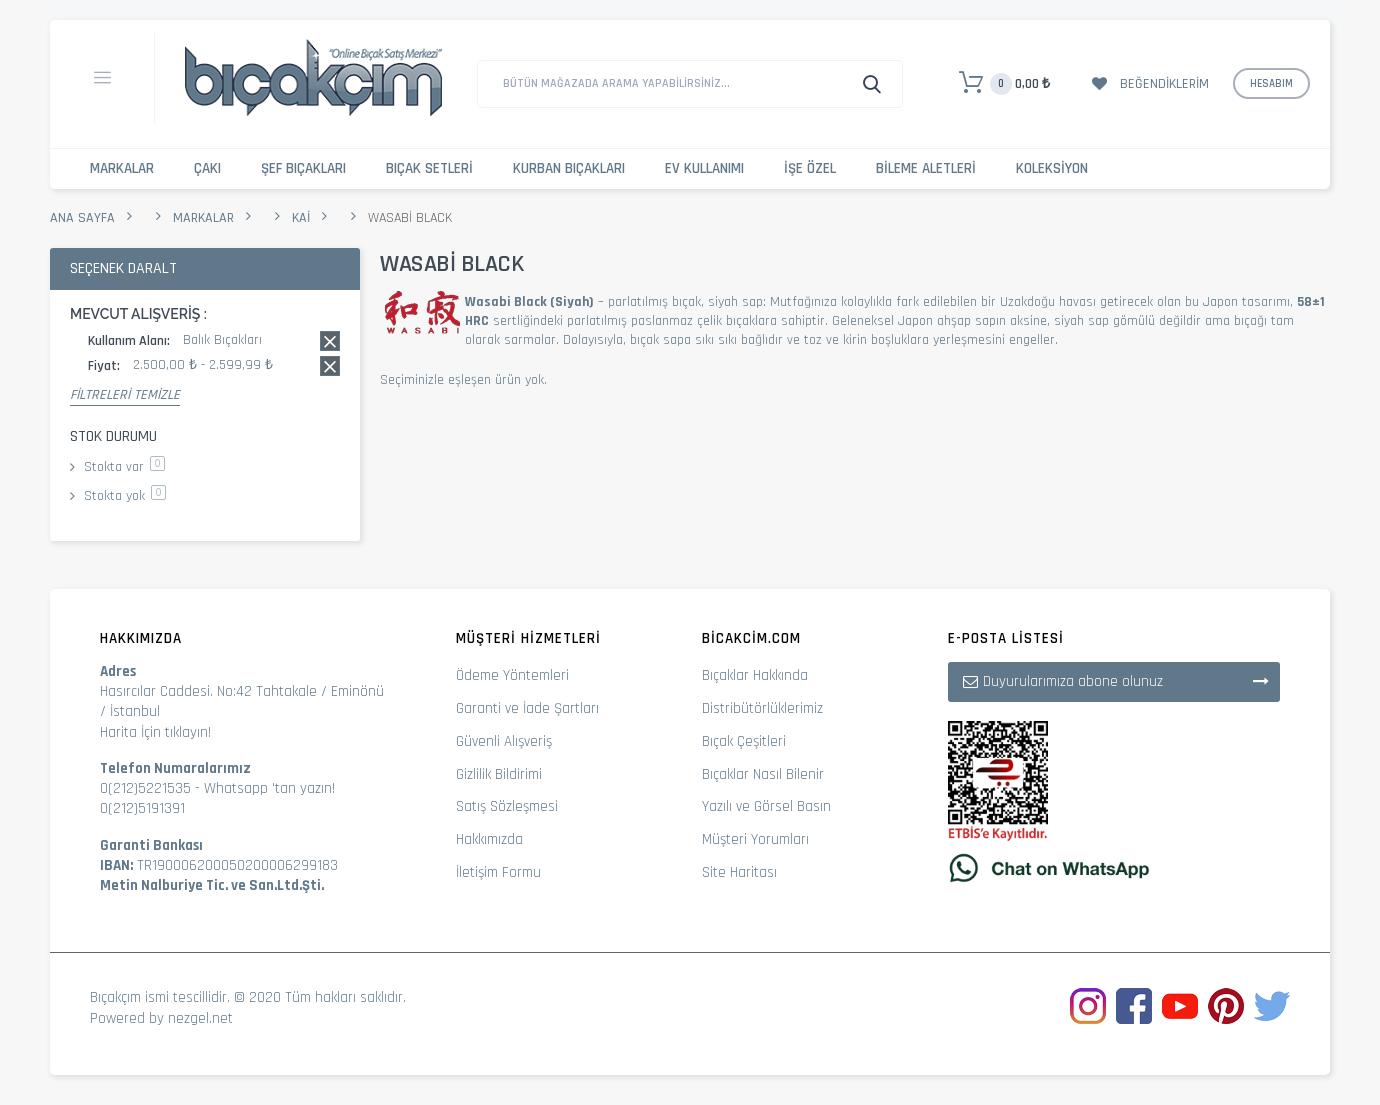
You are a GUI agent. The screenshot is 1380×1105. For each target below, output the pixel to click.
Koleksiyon (1052, 168)
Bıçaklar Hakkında (755, 675)
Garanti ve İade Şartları (527, 708)
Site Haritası (739, 872)
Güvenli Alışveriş (504, 741)
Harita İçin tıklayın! (155, 732)
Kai (301, 218)
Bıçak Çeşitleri (744, 741)
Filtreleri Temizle (125, 395)
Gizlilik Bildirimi (499, 774)
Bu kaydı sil (330, 341)
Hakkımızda (489, 839)
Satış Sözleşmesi (507, 806)
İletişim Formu (498, 872)
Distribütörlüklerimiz (762, 708)
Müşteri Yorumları (755, 839)
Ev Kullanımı (704, 168)
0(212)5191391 (142, 808)
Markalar (122, 168)
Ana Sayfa (82, 218)
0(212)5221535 (145, 788)
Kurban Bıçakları (569, 168)
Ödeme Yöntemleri (512, 675)
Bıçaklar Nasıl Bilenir (763, 774)
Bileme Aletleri (926, 168)
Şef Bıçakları (303, 168)
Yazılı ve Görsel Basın (766, 806)
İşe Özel (810, 168)
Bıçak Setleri (429, 168)
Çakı (207, 168)
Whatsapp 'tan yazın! (269, 788)
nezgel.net (200, 1018)
